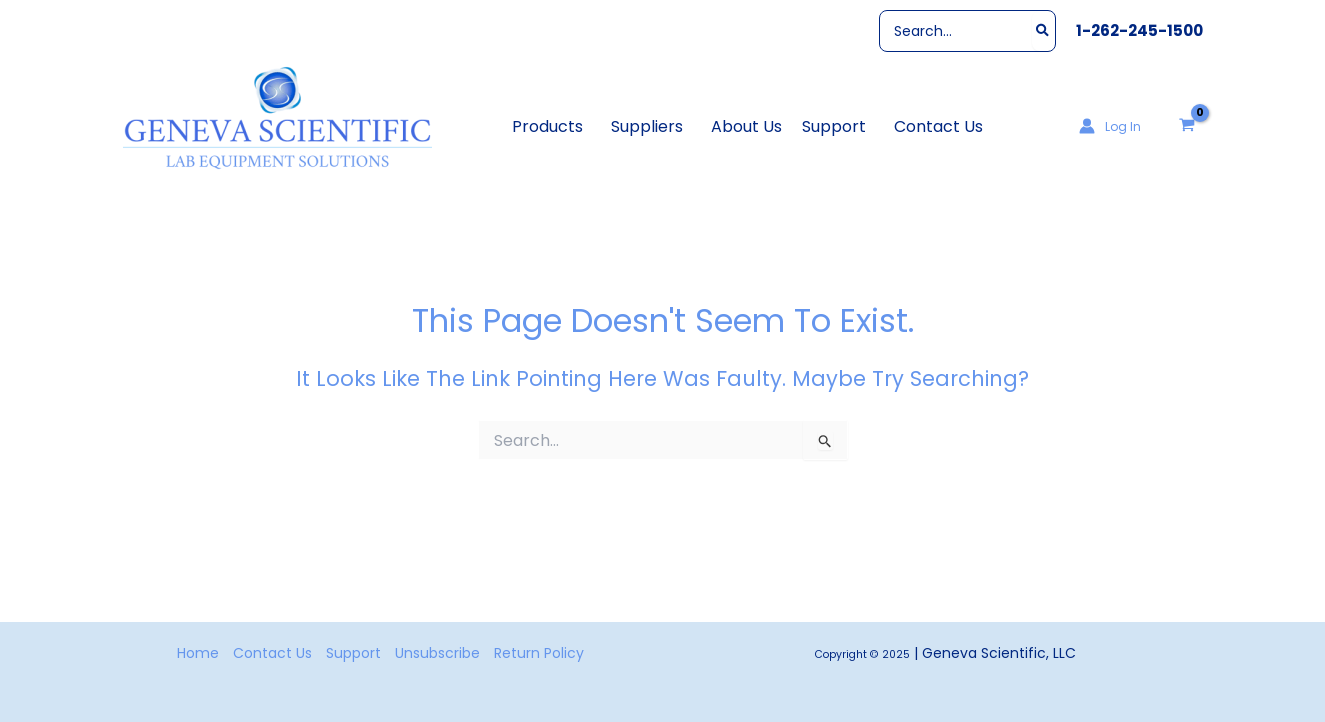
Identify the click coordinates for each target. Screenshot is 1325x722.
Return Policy (539, 653)
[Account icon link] (1110, 127)
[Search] (1043, 31)
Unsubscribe (437, 653)
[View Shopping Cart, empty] (1186, 126)
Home (198, 653)
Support (353, 653)
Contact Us (272, 653)
